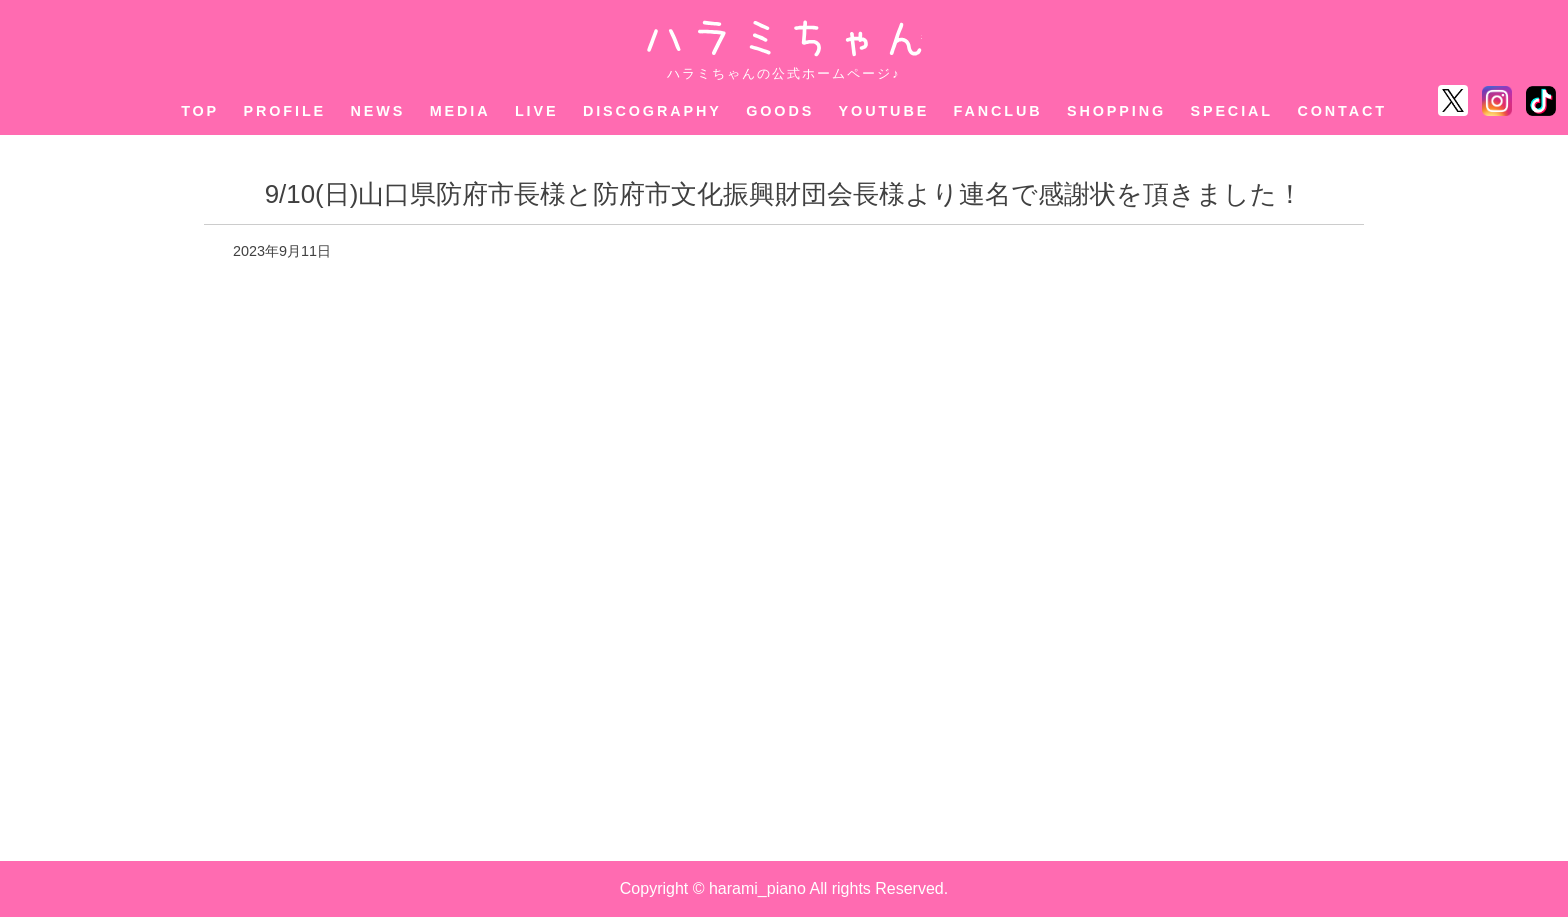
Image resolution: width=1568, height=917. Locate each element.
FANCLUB (998, 111)
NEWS (378, 111)
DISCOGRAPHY (652, 111)
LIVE (537, 111)
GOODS (780, 111)
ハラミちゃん (784, 38)
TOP (200, 111)
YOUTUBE (884, 111)
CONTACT (1341, 111)
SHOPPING (1116, 111)
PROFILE (285, 111)
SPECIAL (1231, 111)
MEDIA (460, 111)
